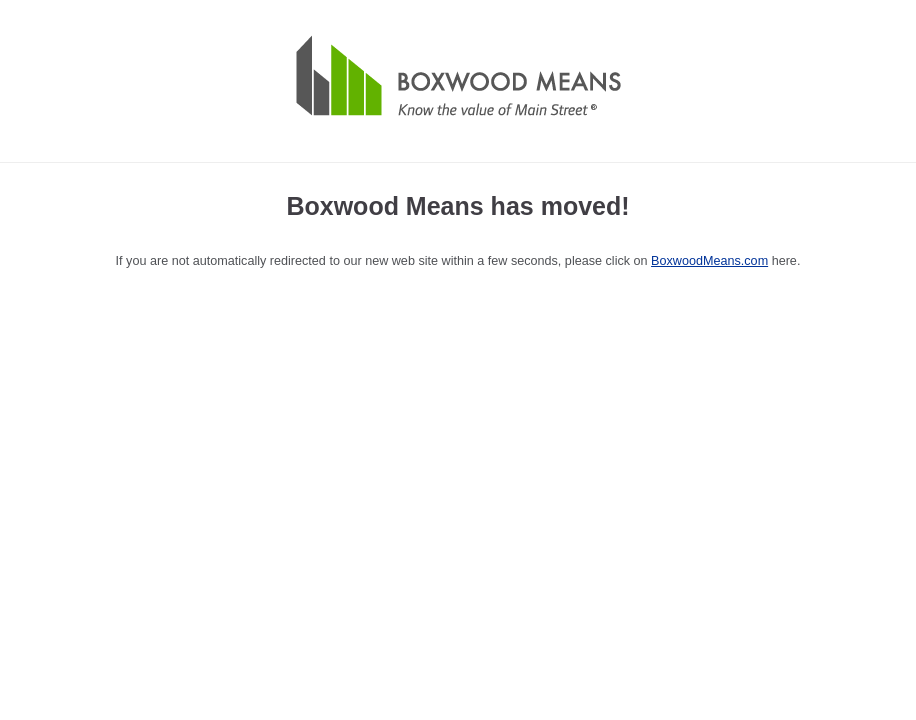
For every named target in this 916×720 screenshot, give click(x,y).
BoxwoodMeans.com (709, 261)
